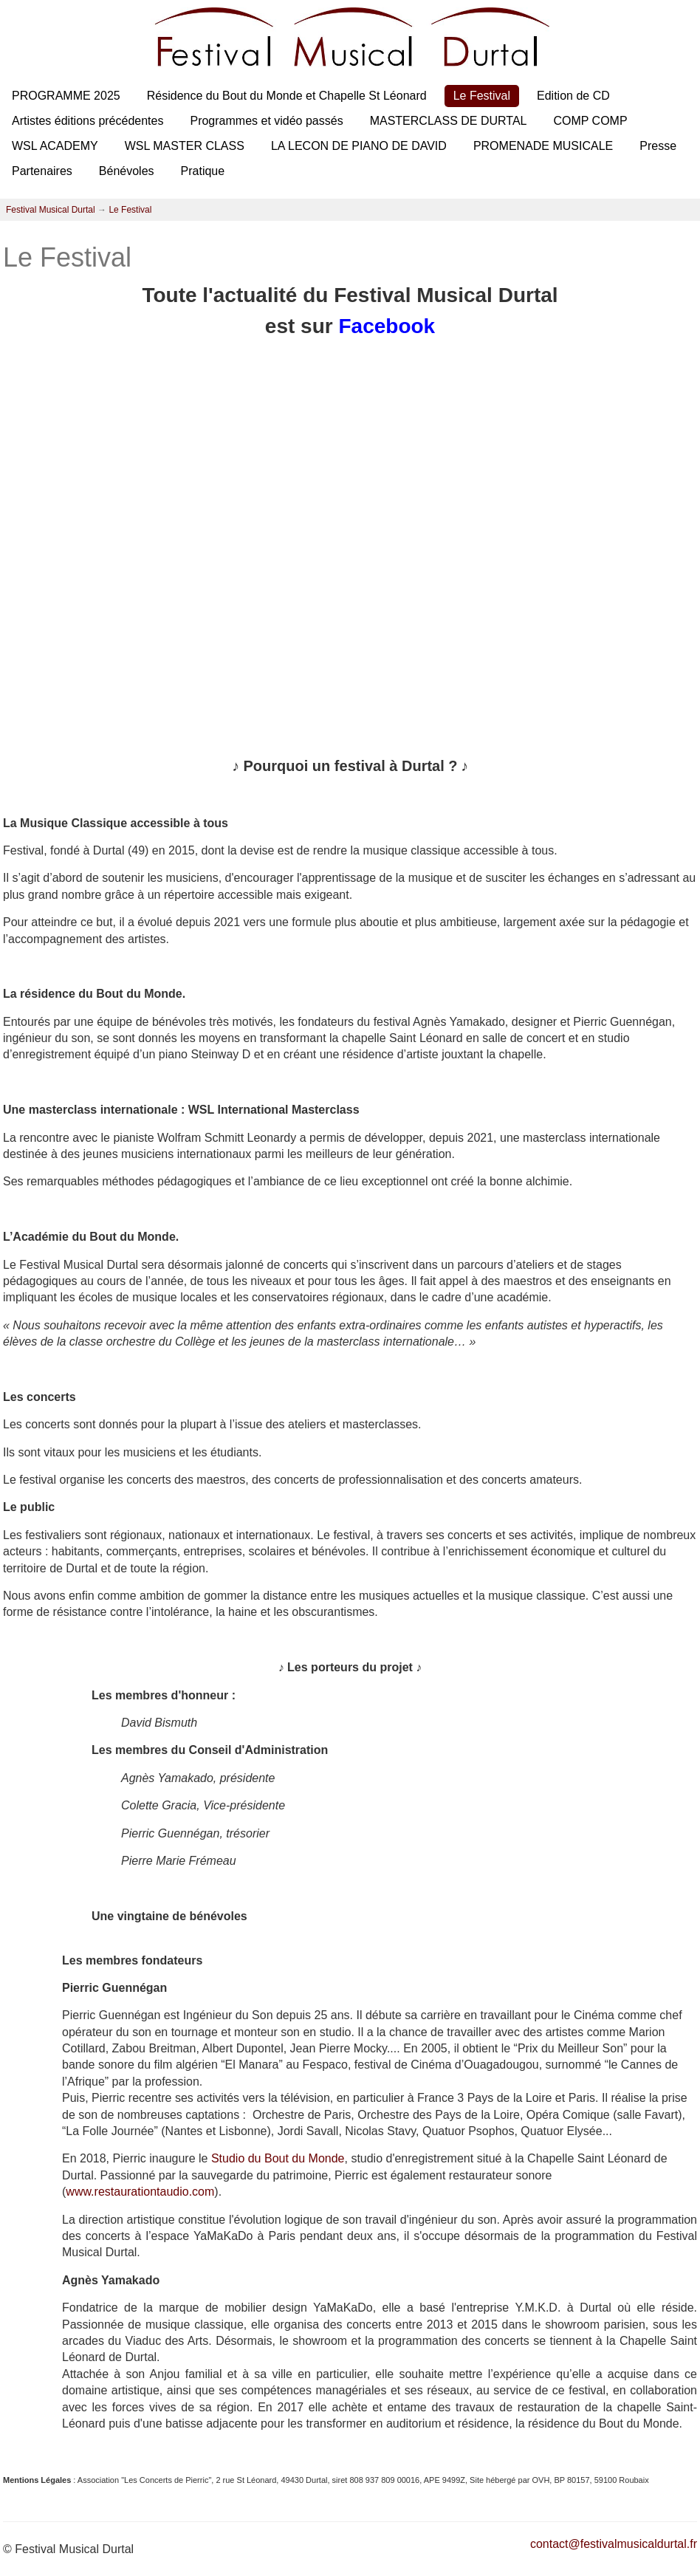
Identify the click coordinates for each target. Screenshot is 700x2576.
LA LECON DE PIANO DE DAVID (359, 146)
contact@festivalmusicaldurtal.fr (613, 2544)
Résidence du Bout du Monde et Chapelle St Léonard (287, 95)
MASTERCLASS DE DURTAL (448, 120)
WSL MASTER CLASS (184, 146)
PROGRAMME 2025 (66, 95)
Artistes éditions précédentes (87, 120)
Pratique (203, 171)
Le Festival (481, 95)
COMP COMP (590, 120)
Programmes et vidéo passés (266, 120)
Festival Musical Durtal (50, 210)
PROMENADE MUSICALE (543, 146)
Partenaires (42, 171)
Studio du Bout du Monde (278, 2158)
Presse (657, 146)
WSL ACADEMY (55, 146)
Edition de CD (573, 95)
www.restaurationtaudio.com (140, 2191)
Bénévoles (126, 171)
